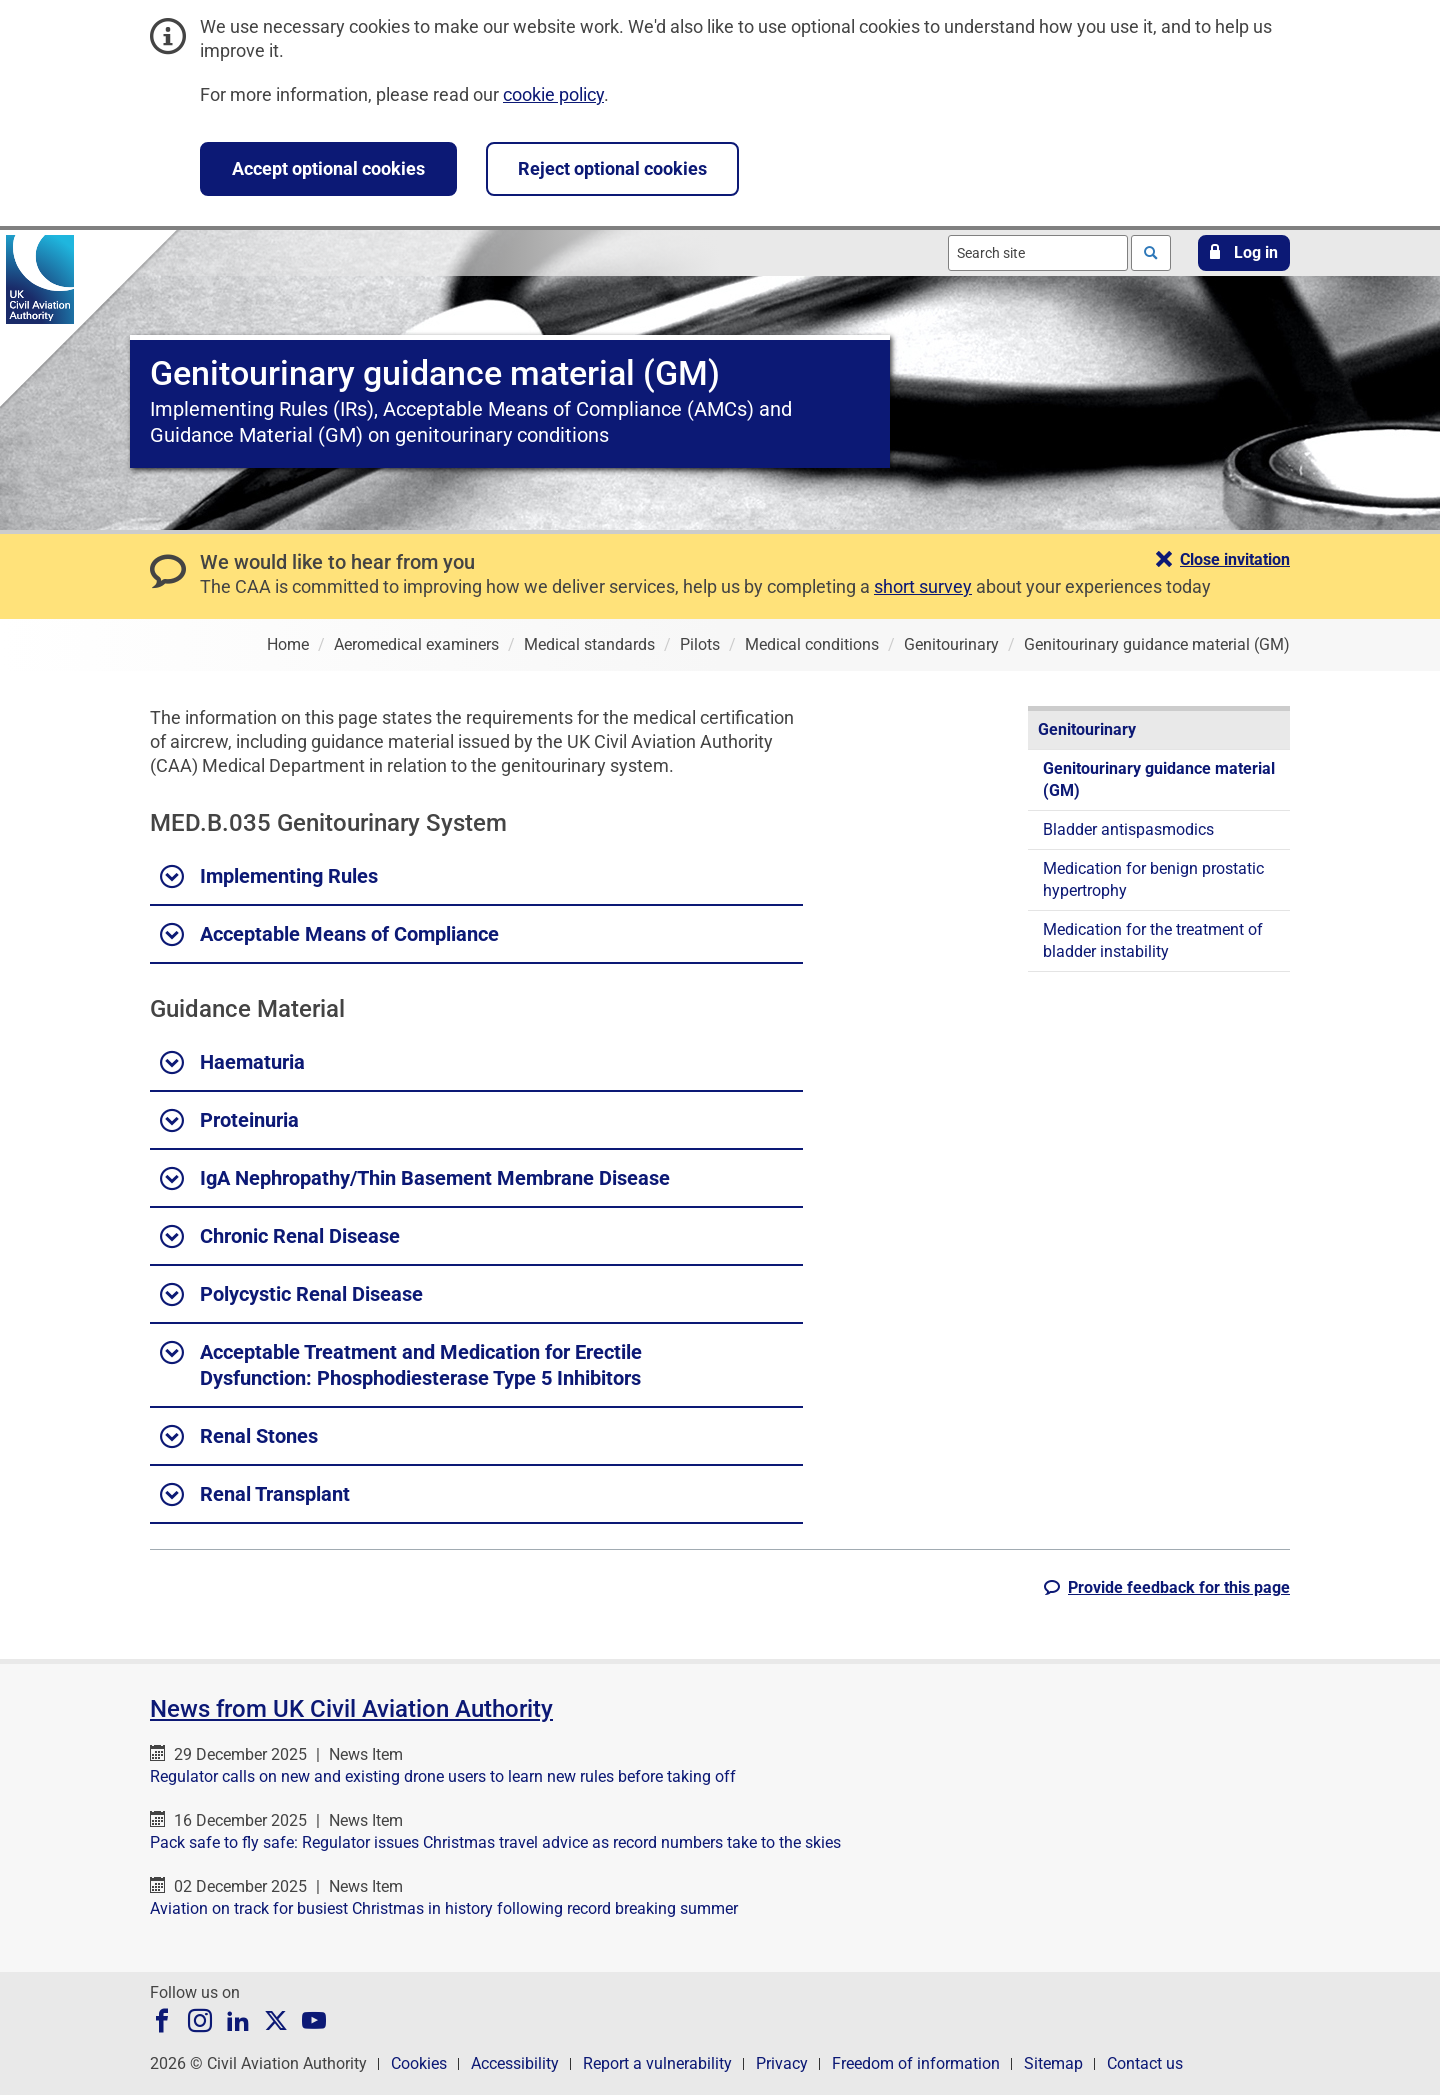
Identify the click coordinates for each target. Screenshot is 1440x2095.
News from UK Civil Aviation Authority (351, 1709)
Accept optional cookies (328, 168)
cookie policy (553, 94)
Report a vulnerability (657, 2063)
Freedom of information (916, 2063)
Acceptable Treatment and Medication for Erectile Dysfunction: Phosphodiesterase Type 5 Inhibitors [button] (401, 1364)
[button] (1244, 253)
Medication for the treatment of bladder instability (1153, 940)
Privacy (782, 2063)
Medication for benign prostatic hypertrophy (1153, 879)
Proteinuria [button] (229, 1121)
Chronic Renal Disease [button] (280, 1237)
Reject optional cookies (612, 168)
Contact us (1145, 2063)
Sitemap (1053, 2063)
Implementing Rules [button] (269, 877)
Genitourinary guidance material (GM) (1159, 779)
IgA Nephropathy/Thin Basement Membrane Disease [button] (415, 1179)
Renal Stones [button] (239, 1437)
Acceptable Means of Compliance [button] (329, 935)
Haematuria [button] (232, 1063)
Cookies (419, 2063)
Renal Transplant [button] (255, 1495)
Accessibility (515, 2063)
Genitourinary (1087, 729)
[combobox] (1038, 253)
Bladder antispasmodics (1128, 829)
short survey (923, 586)
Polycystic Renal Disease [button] (291, 1295)
